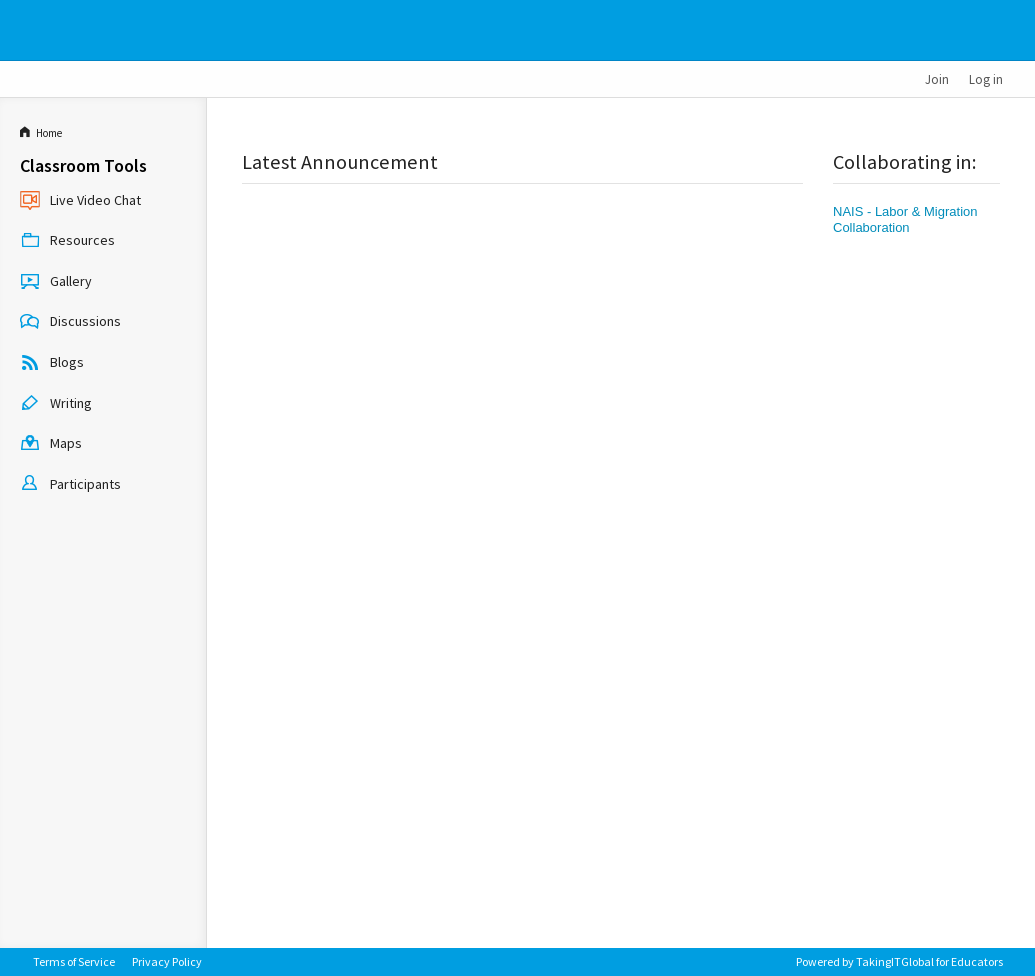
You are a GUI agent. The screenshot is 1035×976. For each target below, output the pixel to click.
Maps (51, 445)
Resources (67, 242)
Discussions (70, 323)
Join (937, 79)
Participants (70, 485)
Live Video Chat (80, 201)
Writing (56, 404)
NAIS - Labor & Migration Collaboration (905, 219)
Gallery (56, 282)
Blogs (52, 364)
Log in (986, 79)
